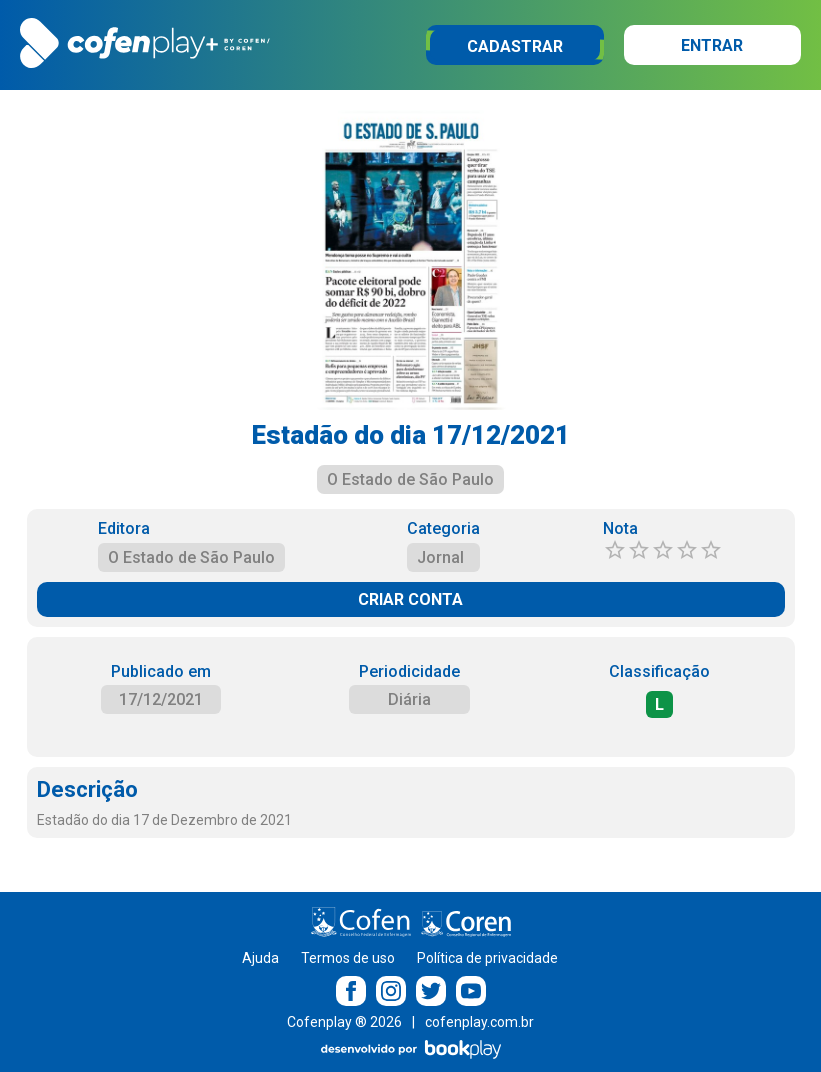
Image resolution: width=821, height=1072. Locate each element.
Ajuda (260, 958)
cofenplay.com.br (479, 1022)
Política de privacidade (487, 958)
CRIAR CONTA (410, 599)
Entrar (712, 45)
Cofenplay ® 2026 (344, 1022)
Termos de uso (348, 958)
